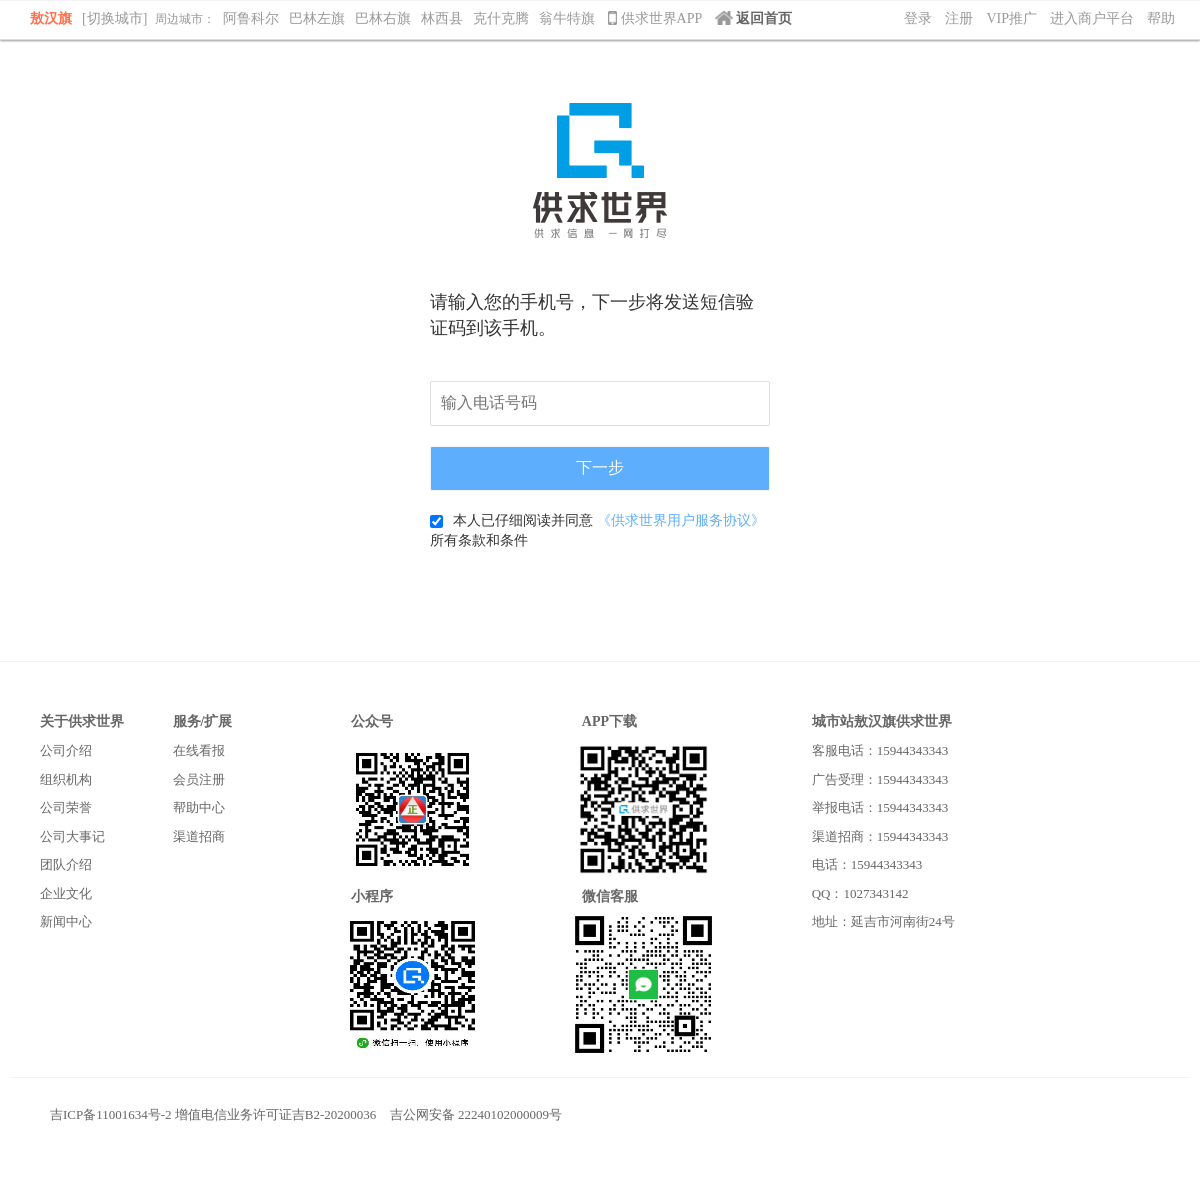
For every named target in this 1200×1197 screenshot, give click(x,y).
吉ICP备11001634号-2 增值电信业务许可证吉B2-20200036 (213, 1114)
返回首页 (753, 18)
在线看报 (199, 750)
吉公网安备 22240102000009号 (476, 1114)
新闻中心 (66, 921)
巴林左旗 (317, 18)
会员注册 (199, 779)
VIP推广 (1011, 18)
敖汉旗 (51, 18)
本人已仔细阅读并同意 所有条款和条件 (597, 530)
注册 (959, 18)
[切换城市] (114, 18)
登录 (918, 18)
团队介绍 (66, 864)
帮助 (1161, 18)
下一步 (600, 467)
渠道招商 (199, 836)
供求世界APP (656, 18)
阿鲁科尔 (251, 18)
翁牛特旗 (567, 18)
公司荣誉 (66, 807)
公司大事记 (72, 836)
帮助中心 (199, 807)
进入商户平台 (1092, 18)
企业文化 (66, 893)
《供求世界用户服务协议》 (681, 520)
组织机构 (66, 779)
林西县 (442, 18)
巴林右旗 (383, 18)
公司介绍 (66, 750)
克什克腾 (501, 18)
